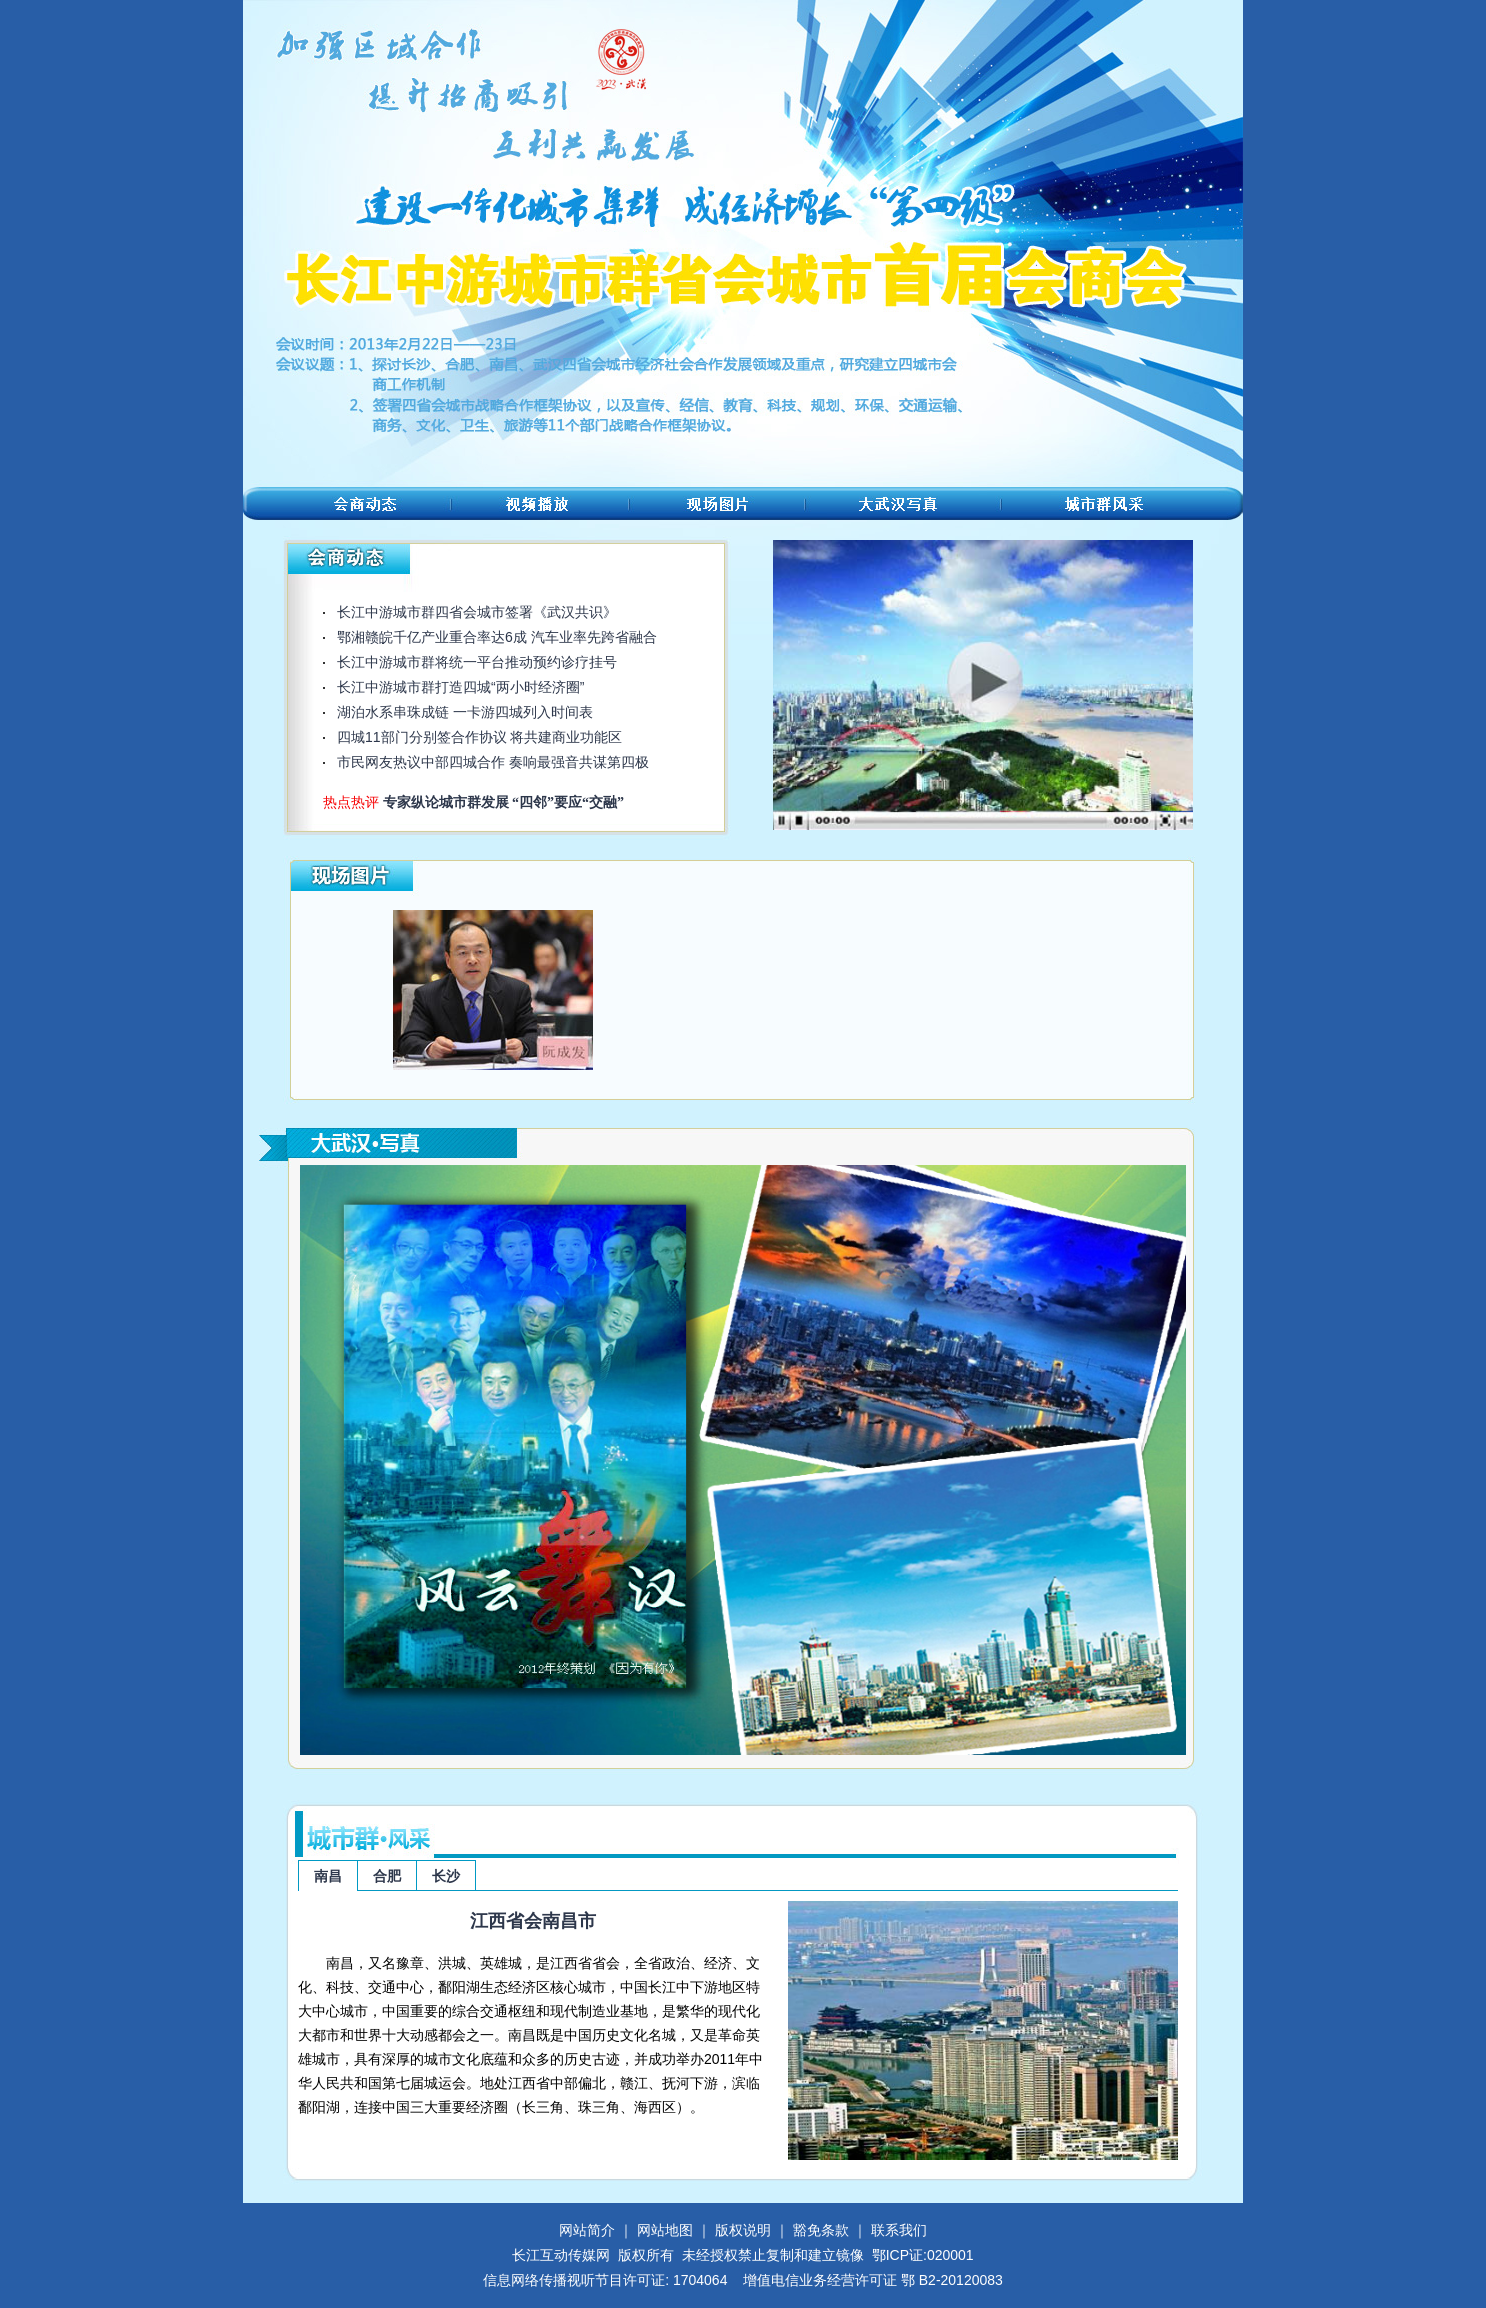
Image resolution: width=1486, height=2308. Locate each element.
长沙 (446, 1876)
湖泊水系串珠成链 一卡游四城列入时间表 (465, 712)
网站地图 (665, 2230)
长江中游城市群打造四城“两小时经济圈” (460, 687)
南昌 (328, 1876)
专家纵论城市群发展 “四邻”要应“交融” (504, 802)
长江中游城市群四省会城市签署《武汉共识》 (477, 612)
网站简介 (587, 2230)
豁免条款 (821, 2230)
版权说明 (743, 2230)
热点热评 (353, 802)
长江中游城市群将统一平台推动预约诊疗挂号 (477, 662)
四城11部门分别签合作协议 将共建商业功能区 (479, 737)
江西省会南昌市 (533, 1921)
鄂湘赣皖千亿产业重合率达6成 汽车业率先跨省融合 (497, 637)
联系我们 (899, 2230)
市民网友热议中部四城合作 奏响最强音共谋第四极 (493, 762)
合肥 (387, 1876)
